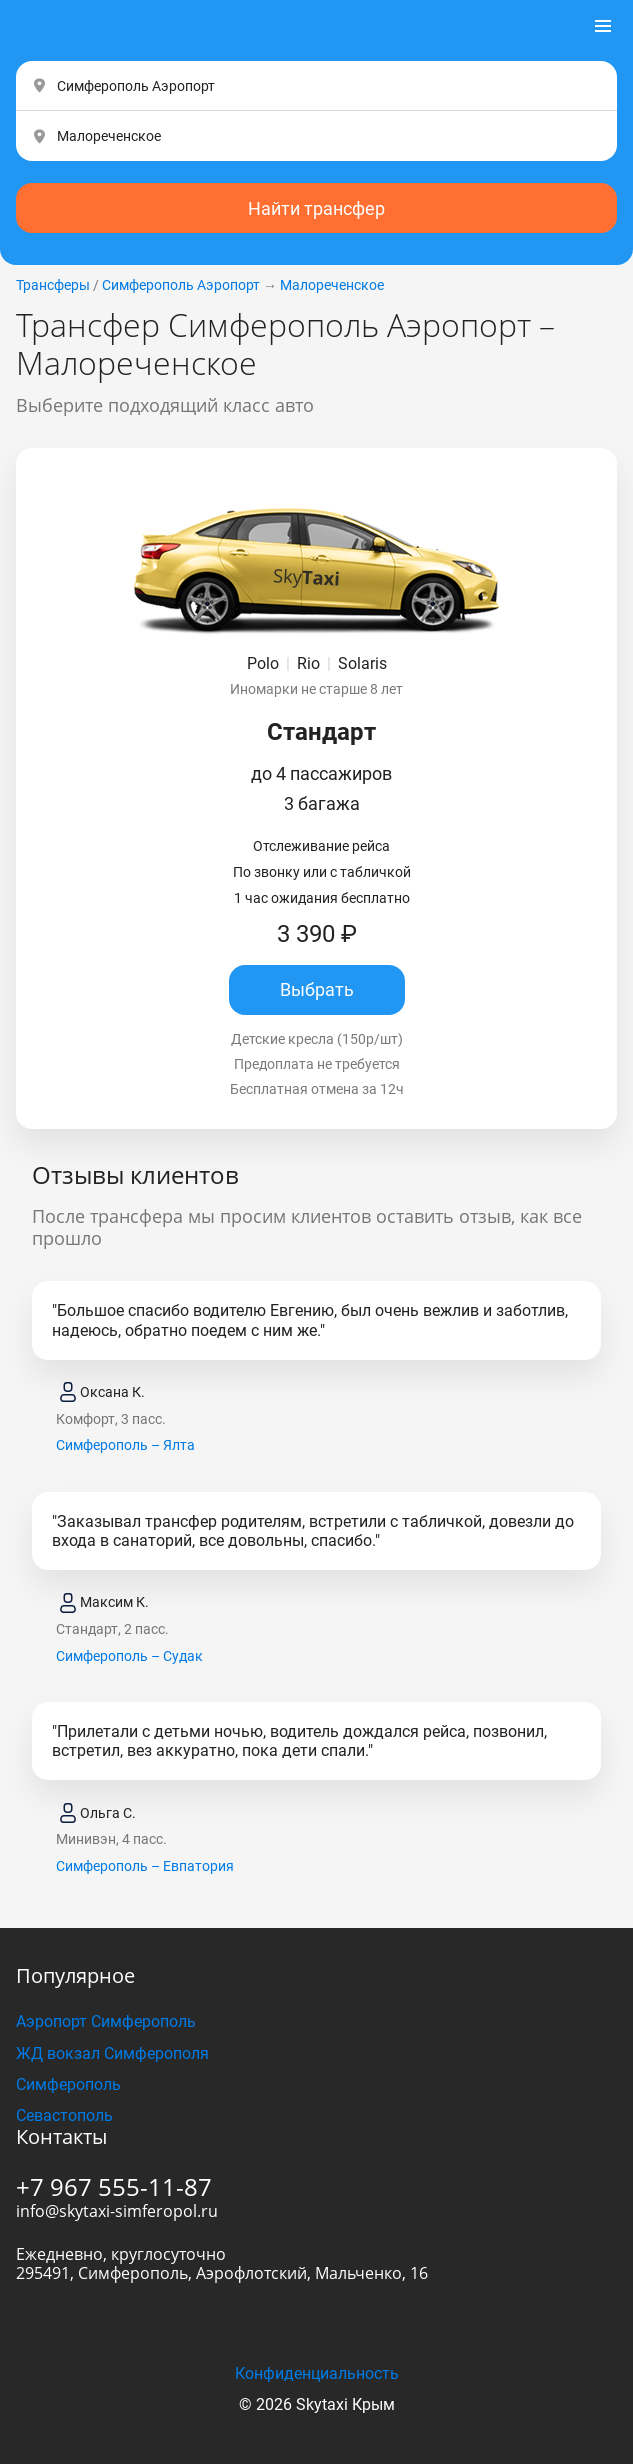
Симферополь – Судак (129, 1656)
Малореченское (332, 285)
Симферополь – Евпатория (145, 1866)
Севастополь (64, 2115)
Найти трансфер (316, 208)
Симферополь (68, 2084)
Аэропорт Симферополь (106, 2021)
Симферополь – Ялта (125, 1445)
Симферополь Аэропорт (181, 285)
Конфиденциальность (317, 2373)
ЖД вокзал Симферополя (112, 2053)
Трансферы (53, 285)
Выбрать (317, 989)
